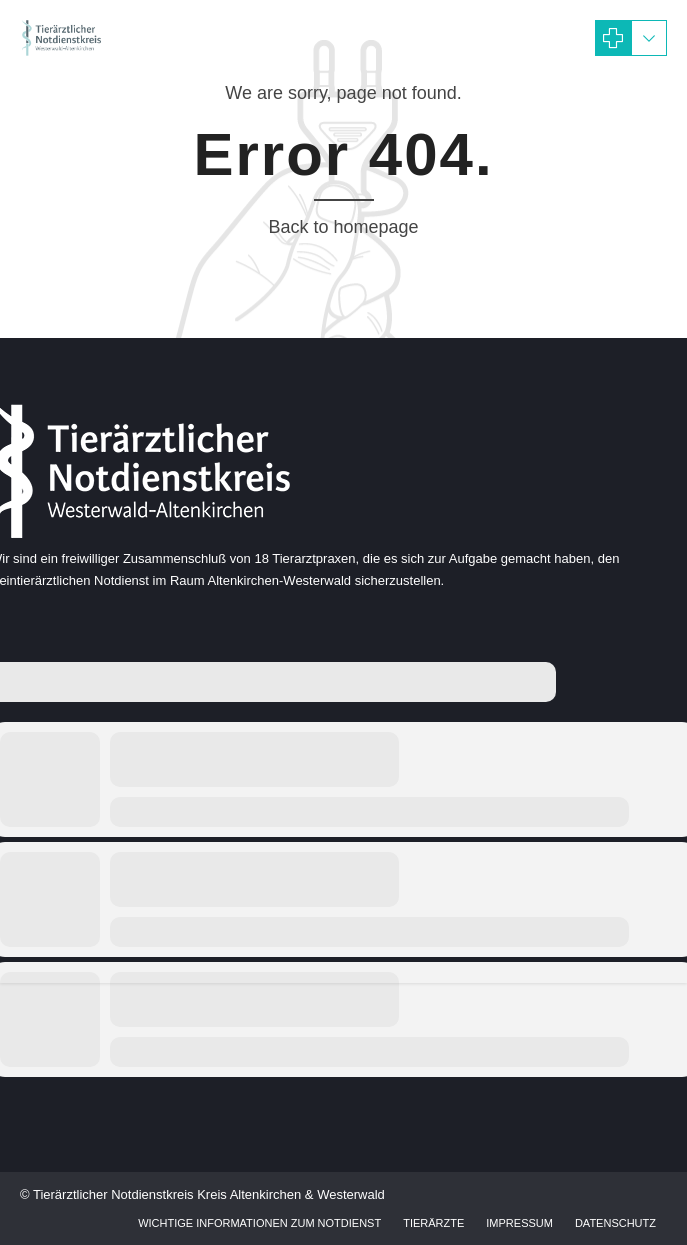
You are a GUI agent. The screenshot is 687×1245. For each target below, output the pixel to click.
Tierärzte (433, 1223)
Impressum (519, 1223)
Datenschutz (615, 1223)
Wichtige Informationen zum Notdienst (259, 1223)
